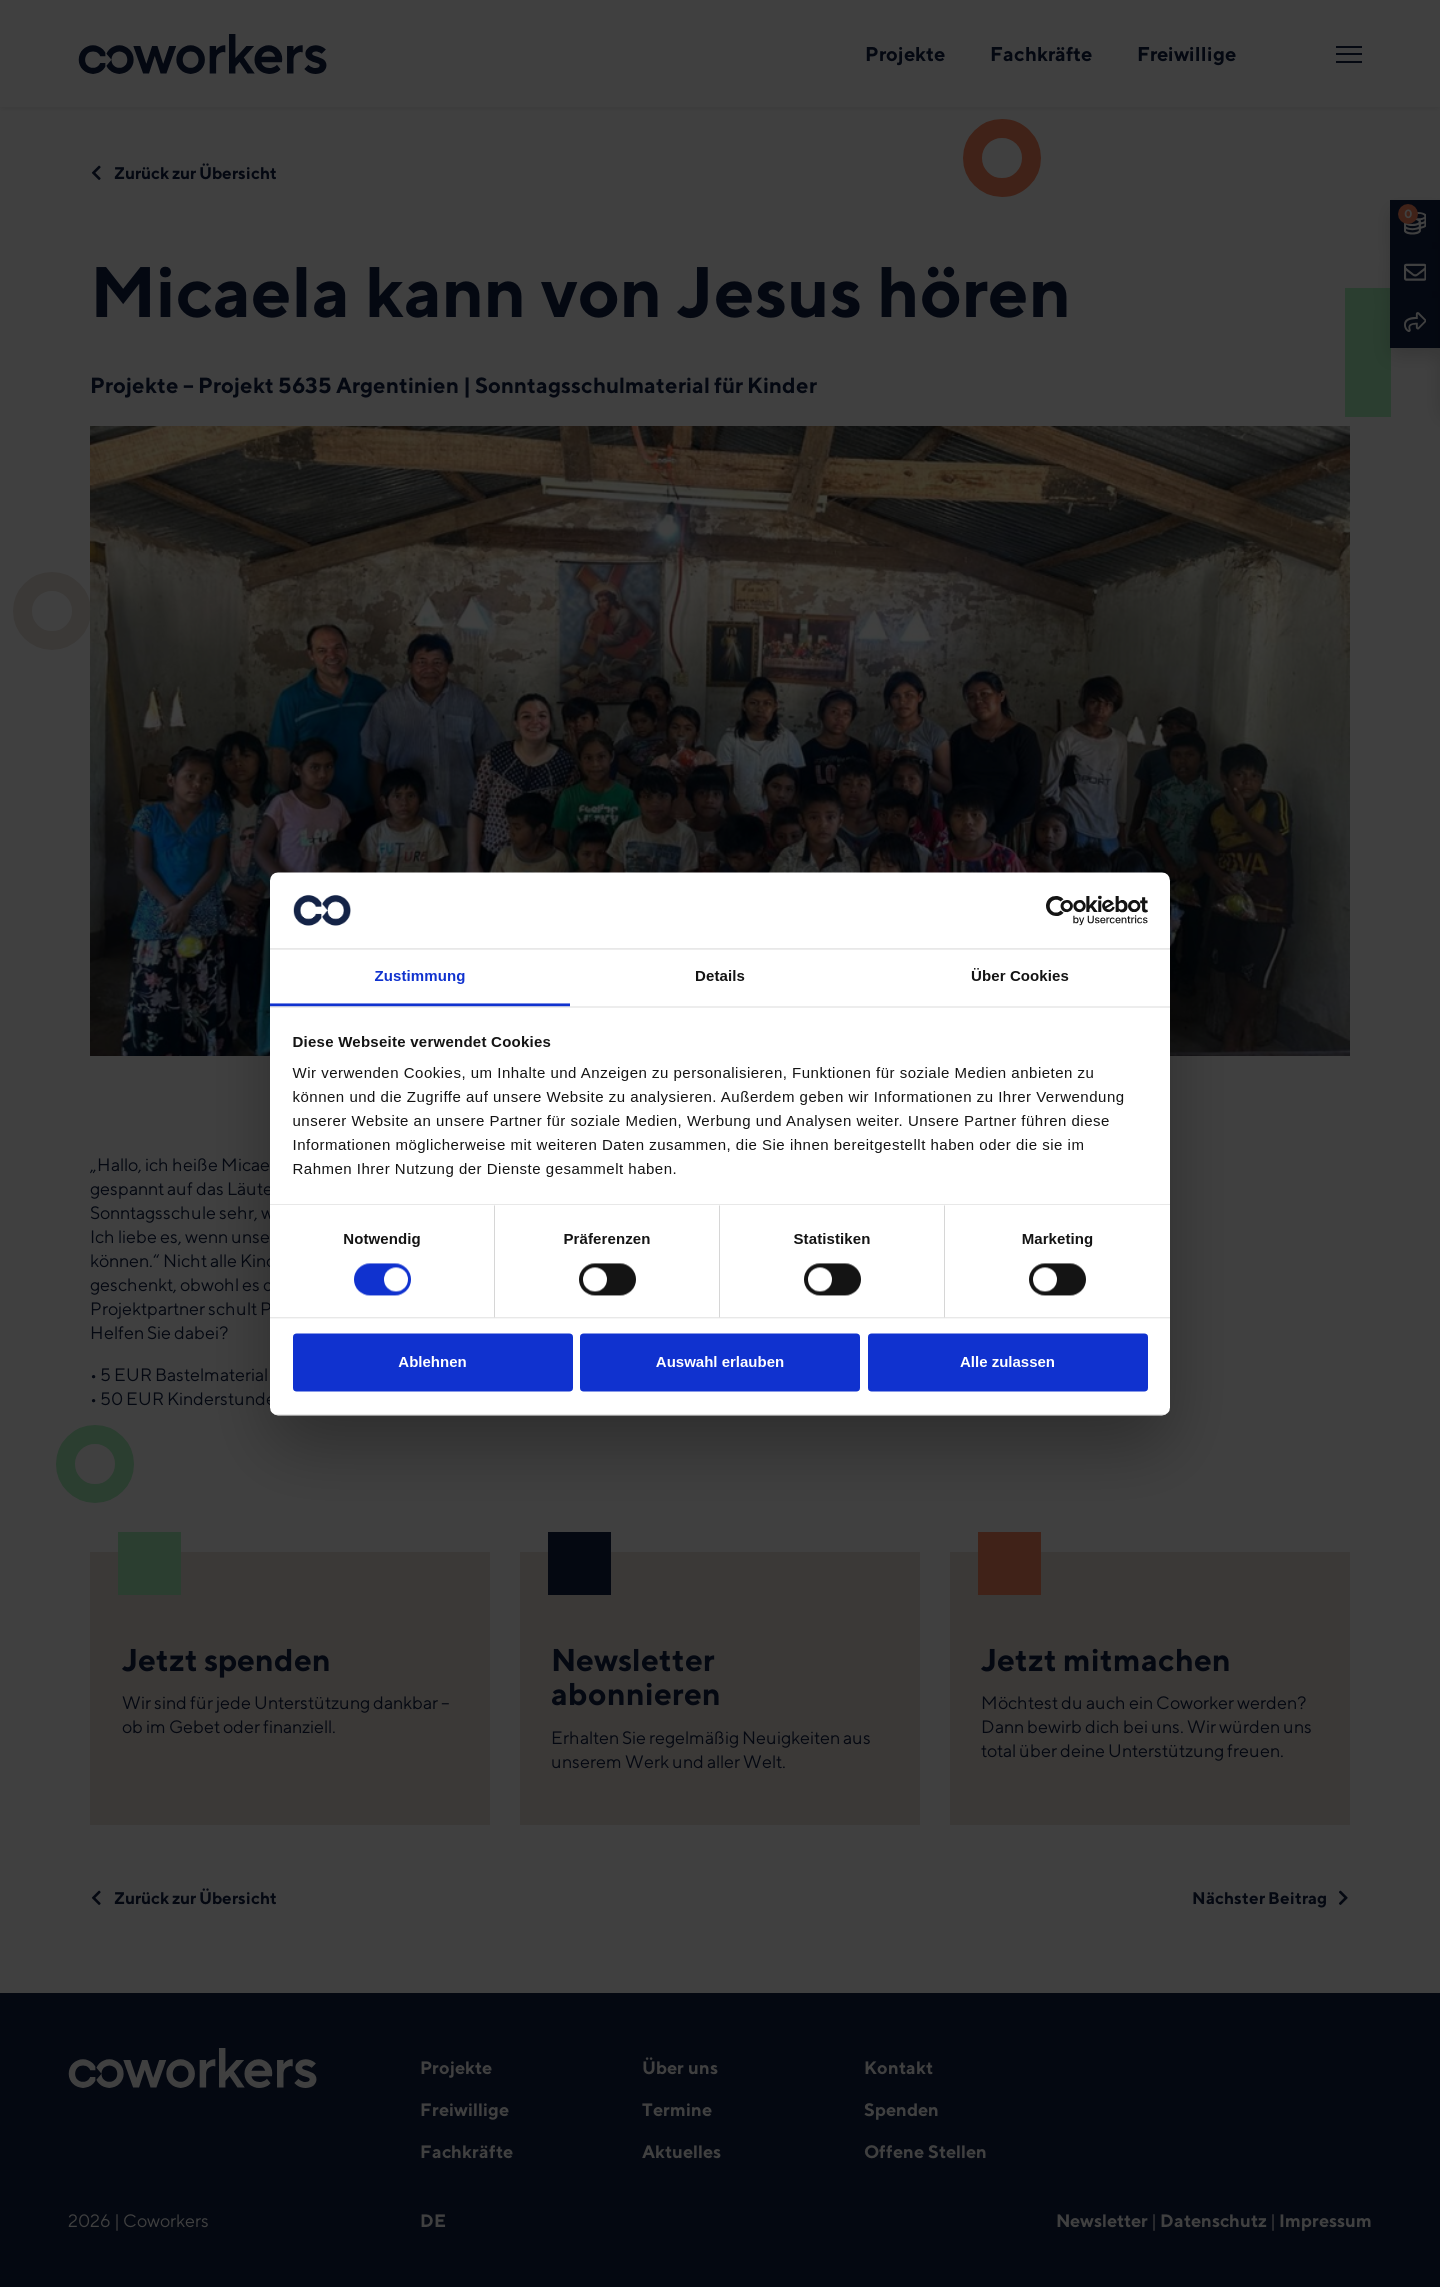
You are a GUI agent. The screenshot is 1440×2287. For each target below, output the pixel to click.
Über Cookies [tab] (1020, 976)
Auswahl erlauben (720, 1362)
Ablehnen (432, 1362)
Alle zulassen (1007, 1362)
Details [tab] (720, 976)
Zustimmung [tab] (420, 976)
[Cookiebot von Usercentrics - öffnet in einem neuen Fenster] (1060, 910)
